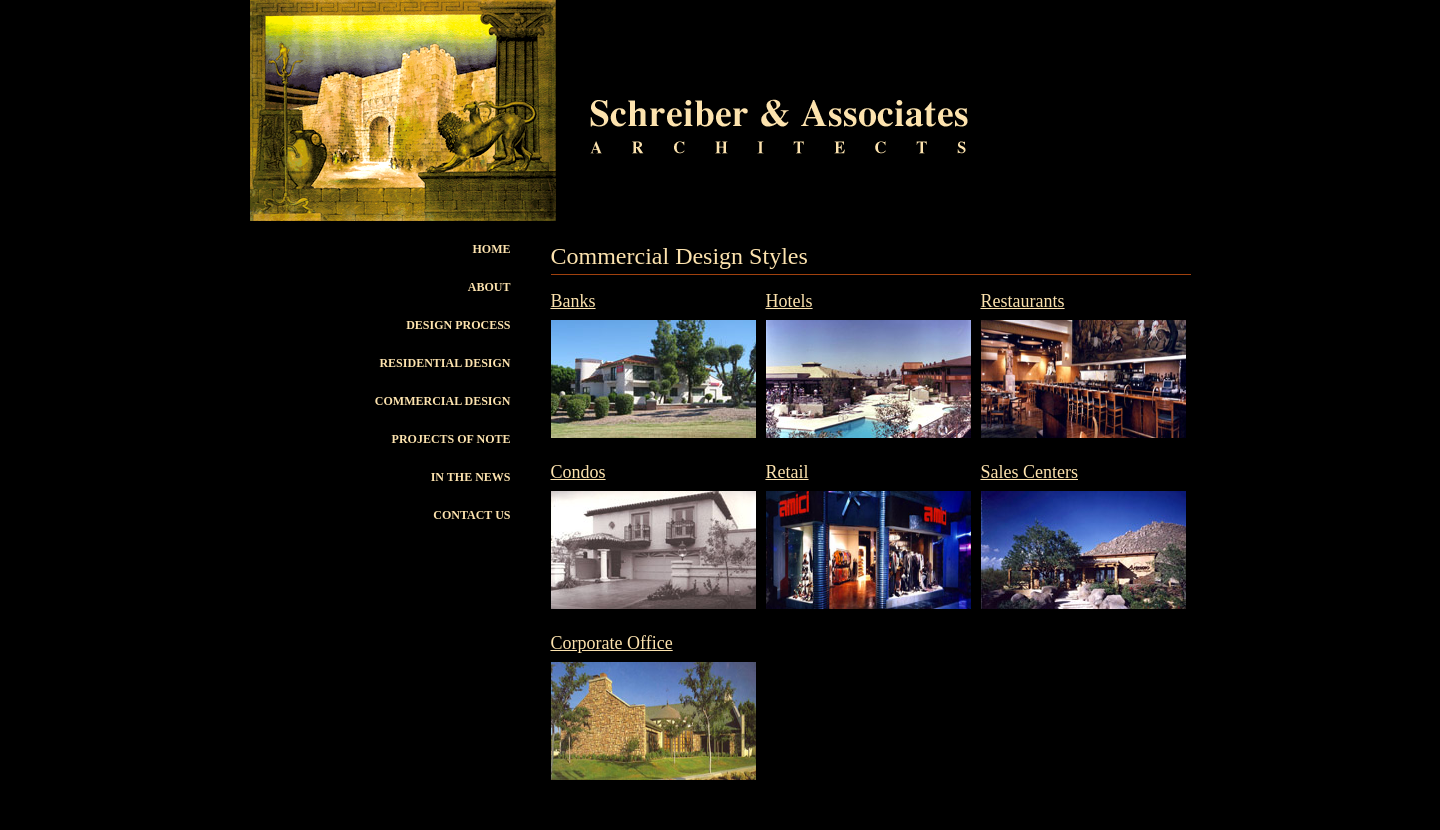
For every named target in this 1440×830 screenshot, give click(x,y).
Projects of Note (451, 439)
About (489, 287)
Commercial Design (443, 401)
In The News (471, 477)
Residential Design (444, 363)
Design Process (458, 325)
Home (492, 249)
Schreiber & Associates (744, 820)
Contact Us (471, 515)
